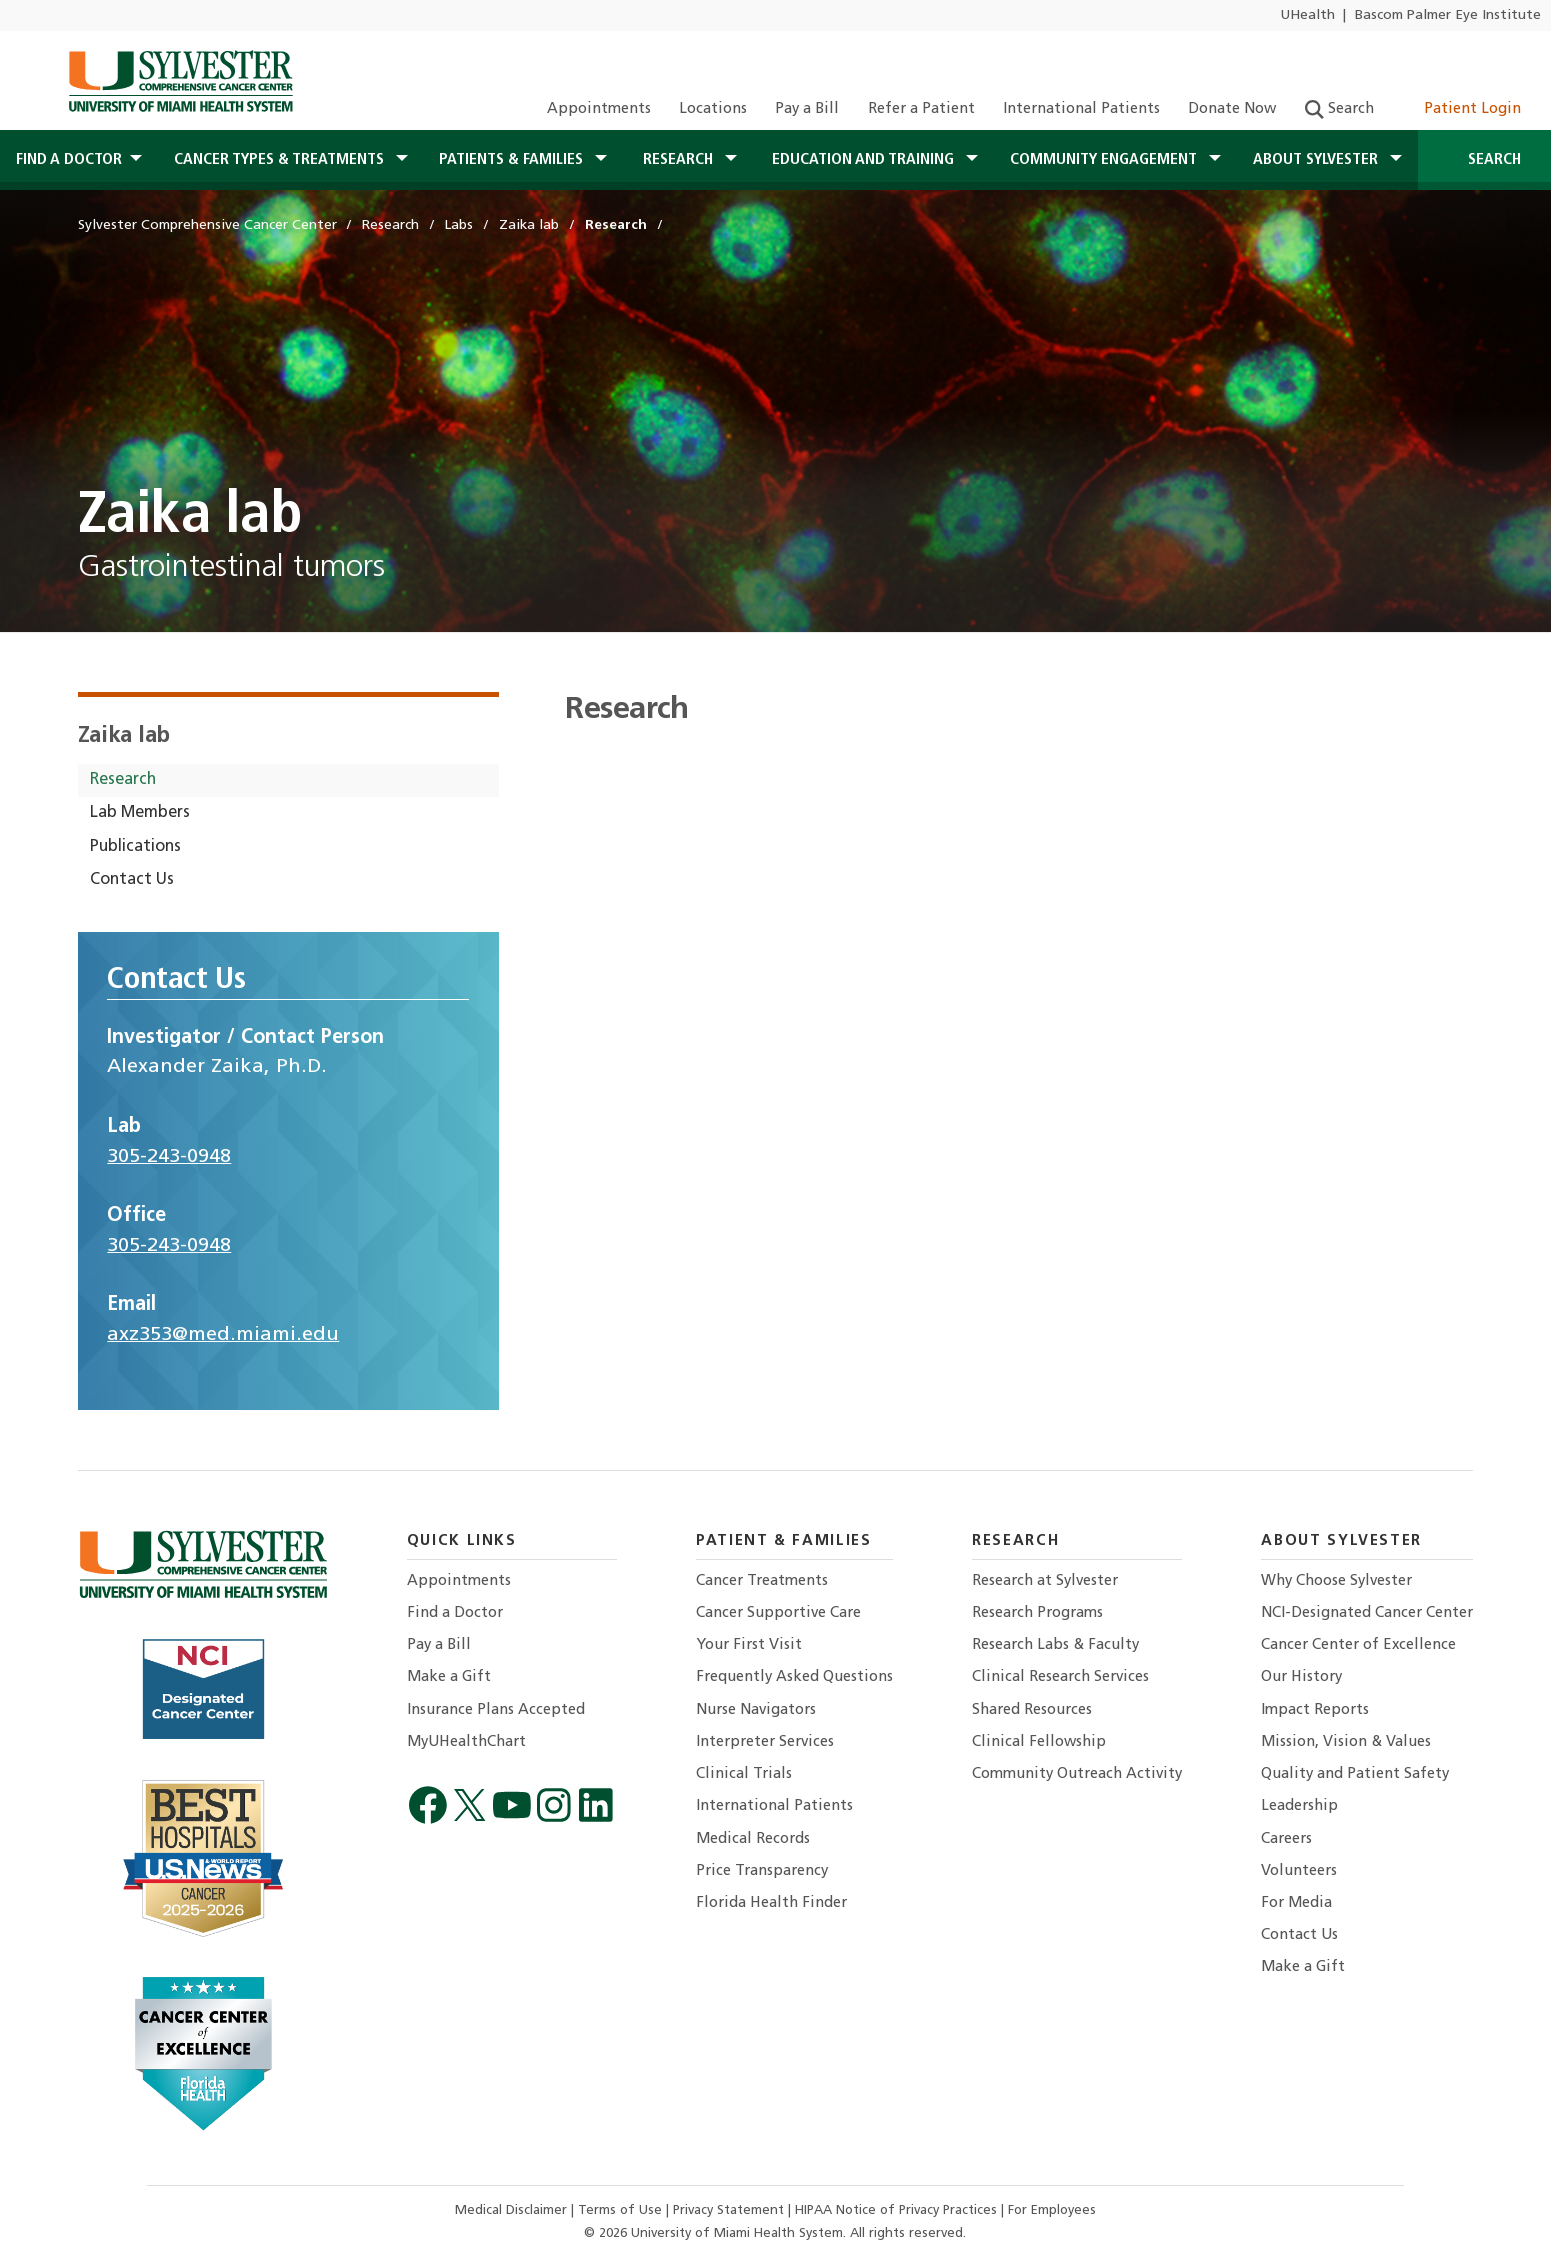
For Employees (1052, 2210)
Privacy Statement (730, 2210)
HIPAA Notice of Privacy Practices (898, 2210)
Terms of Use (622, 2210)
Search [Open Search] (1485, 159)
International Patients (1081, 109)
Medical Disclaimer (513, 2210)
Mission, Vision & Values (1346, 1742)
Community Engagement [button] (1105, 160)
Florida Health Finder (771, 1903)
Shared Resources (1032, 1710)
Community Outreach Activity (1077, 1774)
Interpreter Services (765, 1742)
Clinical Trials (744, 1774)
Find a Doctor (455, 1613)
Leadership (1299, 1806)
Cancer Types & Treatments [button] (281, 160)
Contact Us (132, 880)
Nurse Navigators (756, 1710)
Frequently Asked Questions (794, 1677)
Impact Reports (1315, 1710)
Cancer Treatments (762, 1581)
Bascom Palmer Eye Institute (1448, 15)
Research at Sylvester (1045, 1581)
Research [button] (680, 160)
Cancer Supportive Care (778, 1613)
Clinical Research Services (1060, 1677)
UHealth (1307, 15)
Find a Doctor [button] (69, 160)
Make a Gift (449, 1677)
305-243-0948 (169, 1157)
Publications (135, 847)
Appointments (599, 109)
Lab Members (140, 813)
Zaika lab (124, 736)
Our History (1301, 1677)
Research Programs (1037, 1613)
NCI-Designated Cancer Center (1367, 1613)
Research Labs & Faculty (1055, 1645)
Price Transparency (762, 1871)
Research (123, 780)
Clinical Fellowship (1039, 1742)
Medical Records (753, 1839)
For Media (1296, 1903)
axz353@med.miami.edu (223, 1335)
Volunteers (1299, 1871)
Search (1339, 109)
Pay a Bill (807, 109)
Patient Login (1461, 109)
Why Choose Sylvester (1336, 1581)
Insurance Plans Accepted (496, 1710)
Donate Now (1232, 109)
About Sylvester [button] (1317, 160)
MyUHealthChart (466, 1742)
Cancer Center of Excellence (1358, 1645)
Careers (1286, 1839)
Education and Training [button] (865, 160)
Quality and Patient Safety (1355, 1774)
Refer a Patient (921, 109)
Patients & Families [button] (513, 160)
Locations (713, 109)
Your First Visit (749, 1645)
